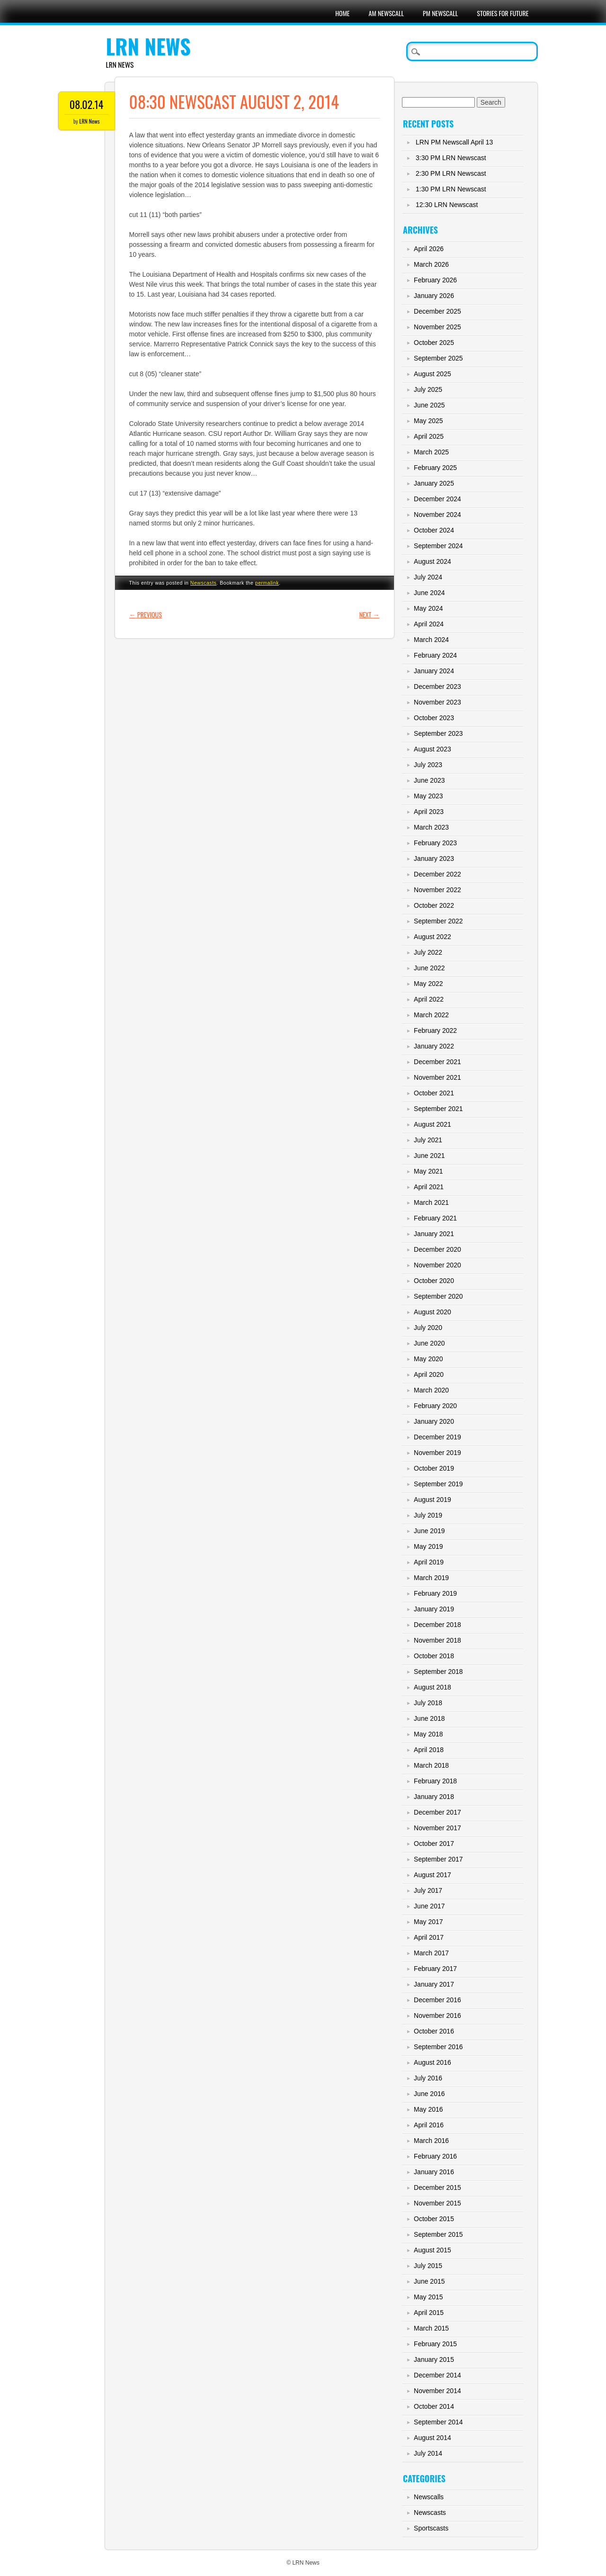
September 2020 (438, 1296)
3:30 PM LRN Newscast (451, 158)
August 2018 (432, 1687)
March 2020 (431, 1390)
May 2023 (428, 796)
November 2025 (437, 327)
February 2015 (435, 2344)
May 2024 (428, 608)
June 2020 (429, 1343)
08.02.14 (86, 104)
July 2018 (428, 1703)
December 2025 (437, 311)
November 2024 (437, 514)
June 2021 (429, 1155)
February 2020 (435, 1406)
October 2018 (434, 1656)
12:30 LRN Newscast (447, 204)
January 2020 (434, 1421)
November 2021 (437, 1077)
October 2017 (434, 1843)
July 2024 (428, 577)
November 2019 (437, 1452)
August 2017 (432, 1875)
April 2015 (429, 2312)
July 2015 (428, 2265)
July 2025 (428, 389)
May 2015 (428, 2297)
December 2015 (437, 2187)
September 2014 (438, 2422)
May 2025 (428, 421)
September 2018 (438, 1671)
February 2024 (435, 655)
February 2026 (435, 280)
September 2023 (438, 733)
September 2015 (438, 2234)
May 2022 (428, 983)
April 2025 (429, 436)
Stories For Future (502, 13)
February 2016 (435, 2156)
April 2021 (429, 1187)
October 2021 (434, 1093)
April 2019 (429, 1562)
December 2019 (437, 1437)
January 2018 (434, 1796)
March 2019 (431, 1578)
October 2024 (434, 530)
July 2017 (428, 1890)
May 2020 (428, 1359)
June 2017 (429, 1906)
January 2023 (434, 858)
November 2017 (437, 1828)
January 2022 (434, 1046)
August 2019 (432, 1499)
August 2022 (432, 936)
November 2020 (437, 1265)
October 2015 (434, 2219)
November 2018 (437, 1640)
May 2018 (428, 1734)
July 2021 (428, 1140)
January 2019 (434, 1609)
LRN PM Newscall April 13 (454, 142)
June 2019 (429, 1531)
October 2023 (434, 718)
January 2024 (434, 671)
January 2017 (434, 1984)
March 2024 (431, 639)
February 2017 (435, 1968)
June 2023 (429, 780)
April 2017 (429, 1937)
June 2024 (429, 593)
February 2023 (435, 843)
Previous (145, 614)
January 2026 (434, 295)
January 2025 (434, 483)
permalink (267, 583)
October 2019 (434, 1468)
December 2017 (437, 1812)
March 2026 (431, 264)
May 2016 (428, 2109)
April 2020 (429, 1374)
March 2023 (431, 827)
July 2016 (428, 2078)
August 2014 (432, 2437)
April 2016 (429, 2125)
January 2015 (434, 2359)
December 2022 (437, 874)
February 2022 (435, 1030)
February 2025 (435, 467)
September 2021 (438, 1108)
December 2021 (437, 1062)
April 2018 (429, 1749)
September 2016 (438, 2047)
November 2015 (437, 2203)
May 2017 (428, 1921)
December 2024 (437, 499)
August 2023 (432, 749)
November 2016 (437, 2015)
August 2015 (432, 2250)
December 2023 (437, 686)
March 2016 (431, 2140)
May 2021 (428, 1171)
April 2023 (429, 811)
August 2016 (432, 2062)
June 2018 (429, 1718)
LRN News (148, 46)
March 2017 (431, 1953)
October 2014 (434, 2406)
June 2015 (429, 2281)
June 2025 (429, 405)
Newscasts (203, 583)
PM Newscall (440, 13)
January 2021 (434, 1234)
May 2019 (428, 1546)
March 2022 (431, 1015)
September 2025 (438, 358)
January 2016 (434, 2172)
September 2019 (438, 1484)
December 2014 (437, 2375)
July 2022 (428, 952)
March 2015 (431, 2328)
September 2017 (438, 1859)
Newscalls (429, 2497)
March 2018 (431, 1765)
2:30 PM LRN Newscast (451, 173)
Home (342, 13)
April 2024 (429, 624)
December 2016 (437, 2000)
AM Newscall (386, 13)
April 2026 (429, 249)
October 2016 (434, 2031)
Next (369, 614)
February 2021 (435, 1218)
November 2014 (437, 2391)
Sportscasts (431, 2528)
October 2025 (434, 342)
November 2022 (437, 890)
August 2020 (432, 1312)
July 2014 (428, 2453)
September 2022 (438, 921)
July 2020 (428, 1327)
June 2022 (429, 968)
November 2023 (437, 702)
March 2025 (431, 452)
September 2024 (438, 546)
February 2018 (435, 1781)
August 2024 (432, 561)
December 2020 (437, 1249)
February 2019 (435, 1593)
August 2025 (432, 374)
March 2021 (431, 1202)
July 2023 (428, 764)
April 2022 (429, 999)
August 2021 (432, 1124)
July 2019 (428, 1515)
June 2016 (429, 2093)
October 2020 (434, 1280)
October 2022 (434, 905)
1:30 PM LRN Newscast (451, 189)
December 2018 (437, 1624)
